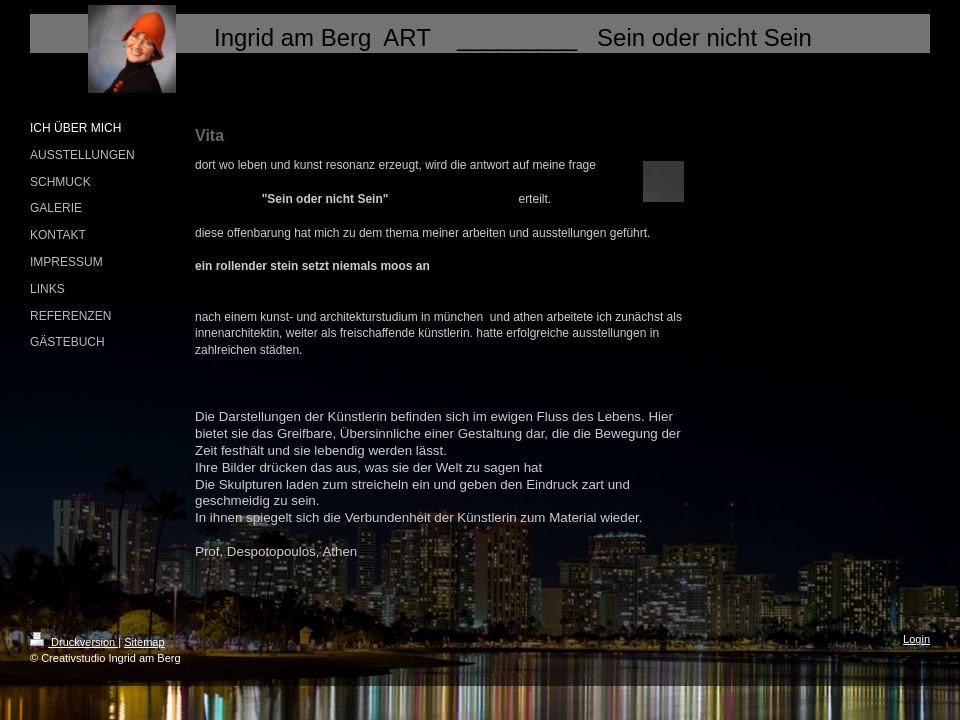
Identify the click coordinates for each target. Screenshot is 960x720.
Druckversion (74, 642)
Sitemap (144, 642)
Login (916, 639)
